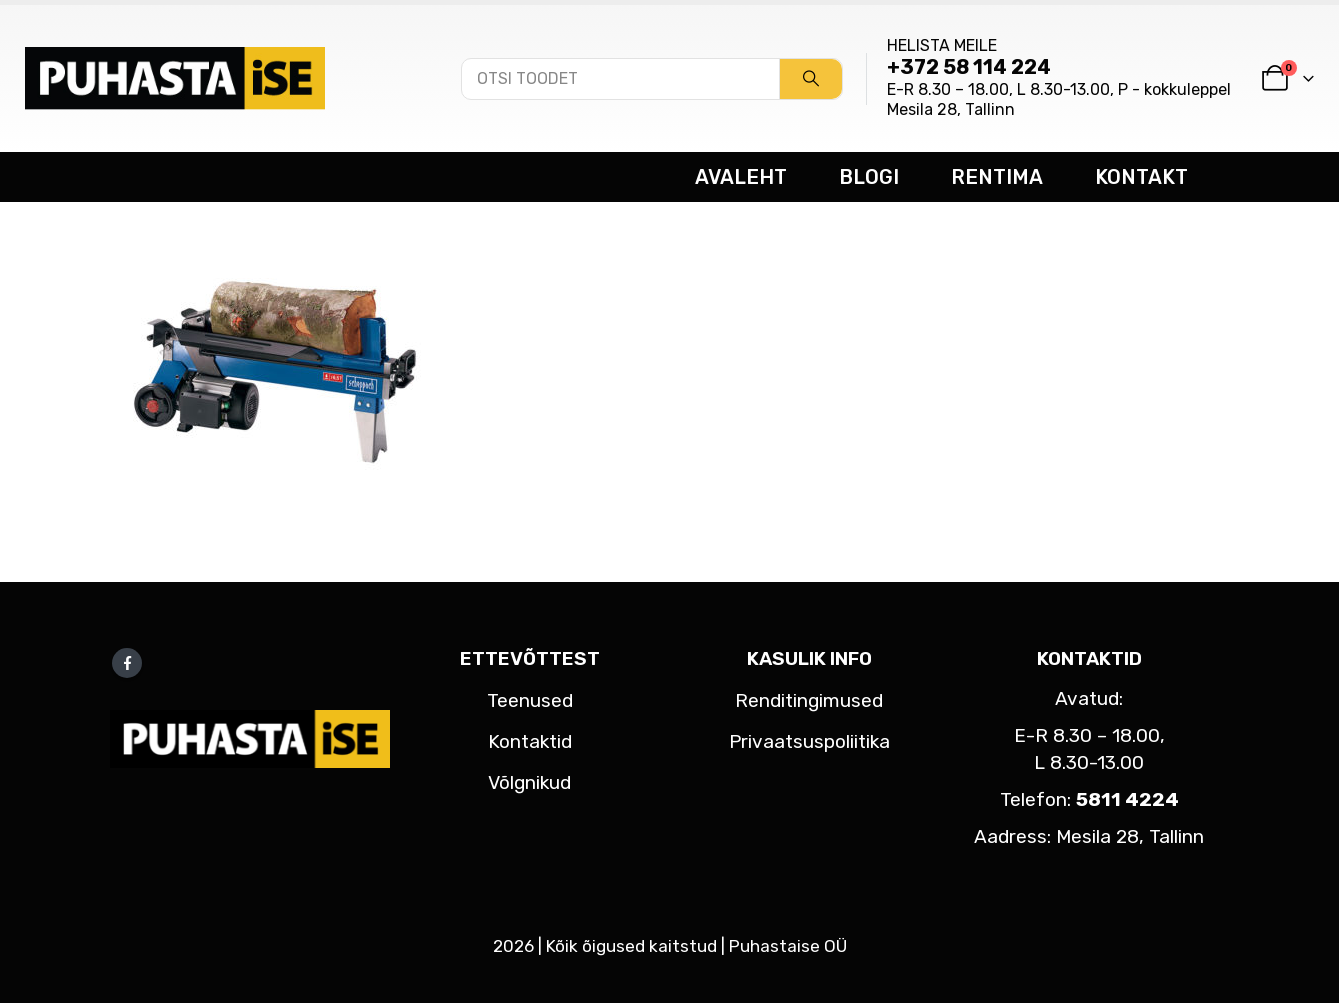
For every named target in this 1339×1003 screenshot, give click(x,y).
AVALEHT (741, 177)
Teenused (530, 700)
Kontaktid (530, 741)
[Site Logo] (175, 78)
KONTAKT (1141, 177)
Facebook (127, 663)
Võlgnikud (529, 782)
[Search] (811, 79)
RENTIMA (997, 177)
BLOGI (869, 177)
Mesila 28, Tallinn (951, 109)
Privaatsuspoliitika (809, 741)
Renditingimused (809, 700)
